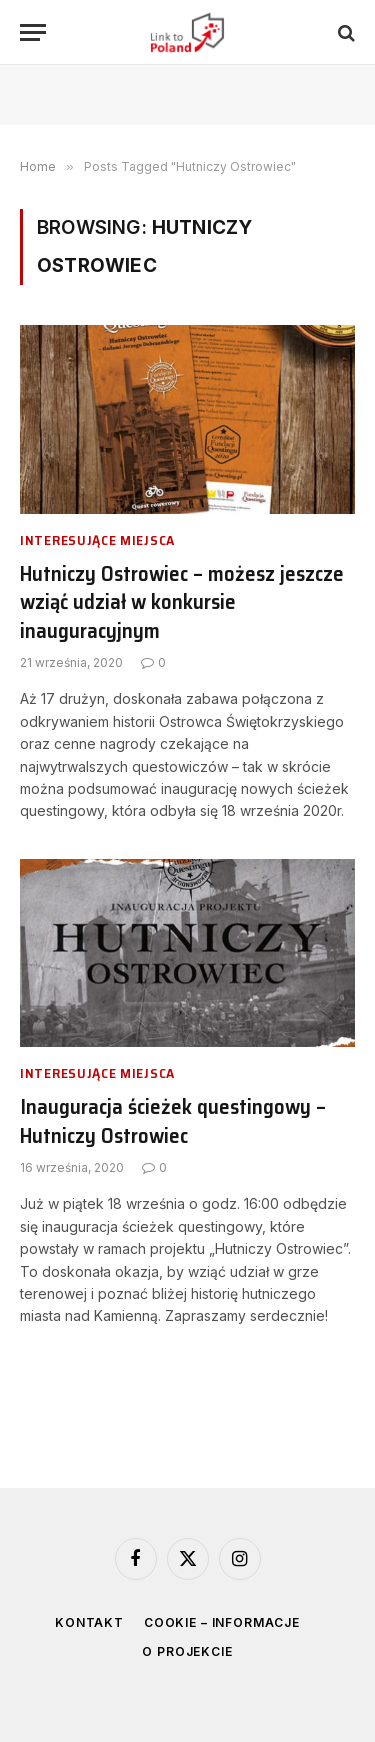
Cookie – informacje (222, 1622)
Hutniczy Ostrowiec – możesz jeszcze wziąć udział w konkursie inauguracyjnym (182, 602)
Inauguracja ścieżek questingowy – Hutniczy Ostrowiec (173, 1121)
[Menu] (33, 32)
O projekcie (187, 1651)
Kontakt (89, 1622)
